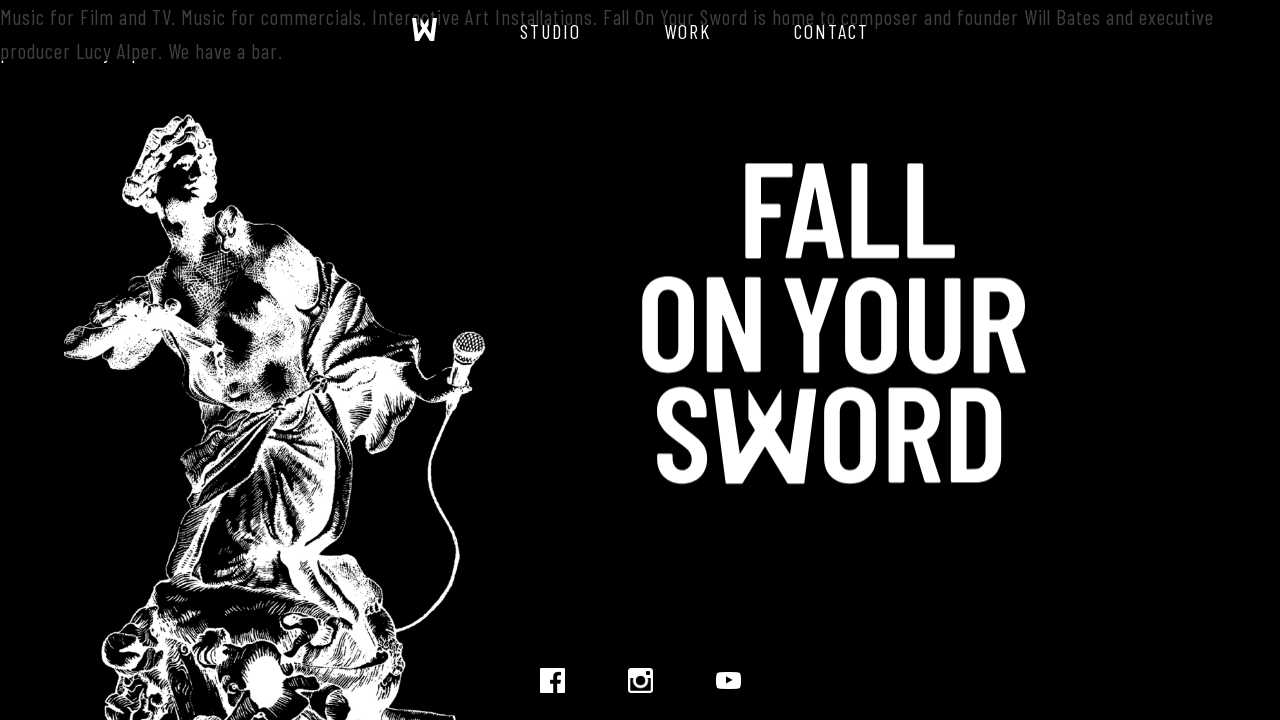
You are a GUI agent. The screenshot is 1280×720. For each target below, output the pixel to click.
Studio (550, 31)
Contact (831, 31)
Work (687, 31)
